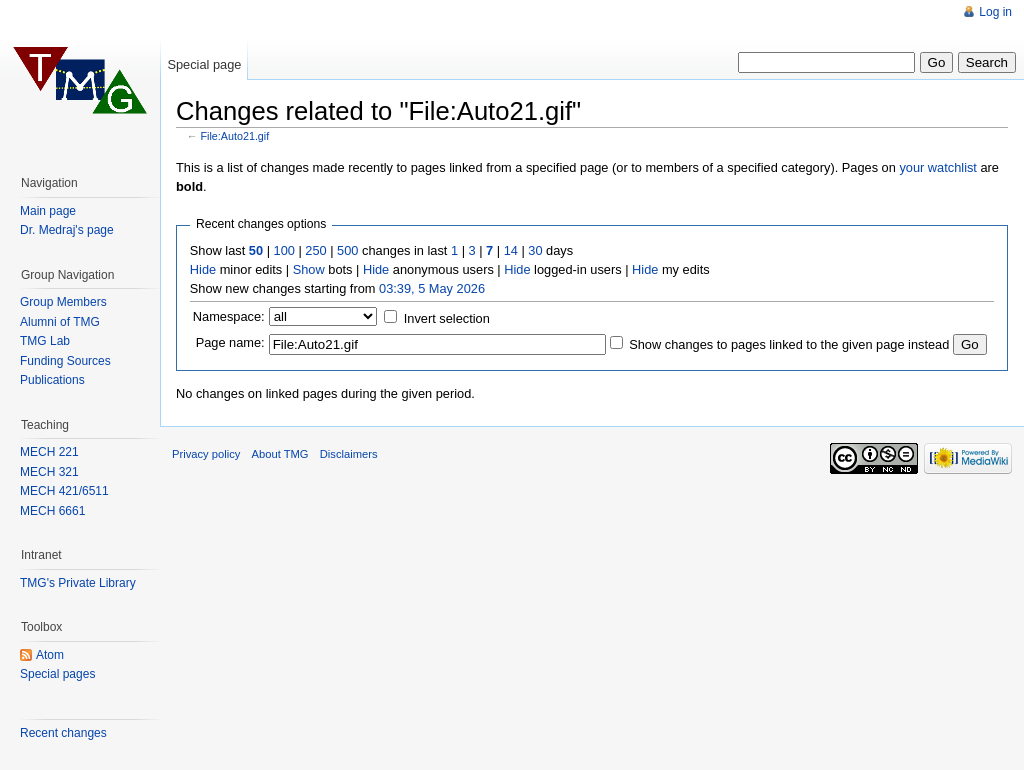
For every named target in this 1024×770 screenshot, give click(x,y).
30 (535, 250)
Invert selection (447, 318)
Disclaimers (349, 454)
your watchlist (938, 167)
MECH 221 (49, 452)
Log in (995, 12)
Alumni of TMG (60, 322)
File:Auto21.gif (235, 136)
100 (284, 250)
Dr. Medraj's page (67, 230)
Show (309, 269)
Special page (204, 64)
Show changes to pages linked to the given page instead (789, 344)
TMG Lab (45, 341)
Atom (50, 655)
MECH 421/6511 (64, 491)
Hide (203, 269)
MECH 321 (49, 472)
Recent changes (63, 733)
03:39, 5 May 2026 (432, 288)
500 (347, 250)
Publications (52, 380)
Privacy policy (206, 454)
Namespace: (229, 316)
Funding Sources (65, 361)
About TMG (280, 454)
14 (511, 250)
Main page (48, 211)
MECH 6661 (52, 511)
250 (315, 250)
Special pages (57, 674)
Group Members (63, 302)
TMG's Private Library (78, 583)
